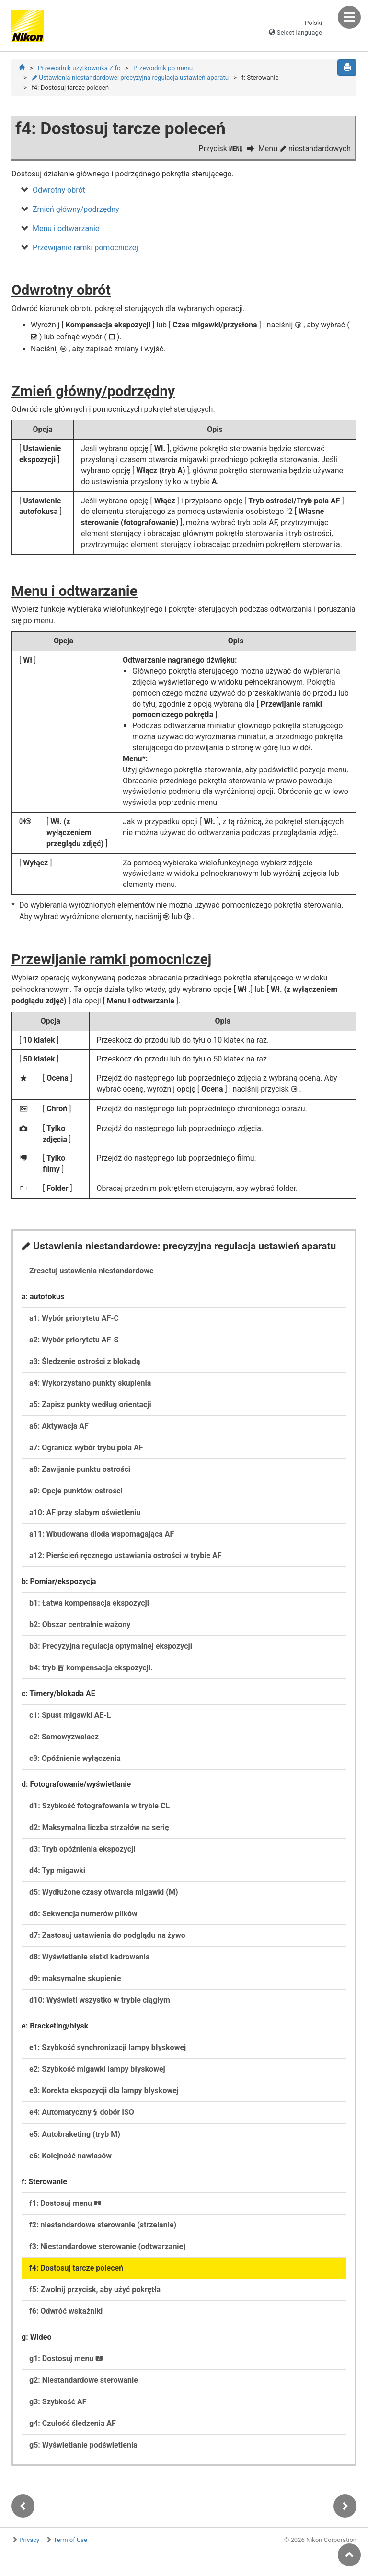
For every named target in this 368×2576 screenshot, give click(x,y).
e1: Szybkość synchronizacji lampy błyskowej (107, 2048)
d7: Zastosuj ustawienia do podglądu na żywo (107, 1936)
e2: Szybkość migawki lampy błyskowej (97, 2070)
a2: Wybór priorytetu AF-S (73, 1340)
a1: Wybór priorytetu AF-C (74, 1319)
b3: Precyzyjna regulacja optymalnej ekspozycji (110, 1647)
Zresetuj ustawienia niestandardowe (91, 1271)
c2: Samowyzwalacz (64, 1737)
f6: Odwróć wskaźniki (66, 2312)
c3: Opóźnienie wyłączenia (75, 1759)
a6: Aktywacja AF (59, 1427)
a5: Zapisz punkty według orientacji (90, 1405)
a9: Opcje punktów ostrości (76, 1491)
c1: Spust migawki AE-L (70, 1716)
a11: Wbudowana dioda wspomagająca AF (101, 1534)
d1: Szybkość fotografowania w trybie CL (99, 1806)
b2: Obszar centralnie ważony (79, 1625)
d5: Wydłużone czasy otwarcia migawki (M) (103, 1893)
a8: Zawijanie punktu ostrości (79, 1470)
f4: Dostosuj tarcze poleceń (76, 2268)
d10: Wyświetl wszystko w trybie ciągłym (99, 2000)
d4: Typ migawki (57, 1871)
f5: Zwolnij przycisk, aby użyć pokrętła (95, 2290)
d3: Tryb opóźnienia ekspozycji (82, 1849)
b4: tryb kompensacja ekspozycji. (91, 1668)
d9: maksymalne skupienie (75, 1979)
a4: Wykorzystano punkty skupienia (90, 1383)
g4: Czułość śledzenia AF (72, 2424)
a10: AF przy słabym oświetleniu (85, 1513)
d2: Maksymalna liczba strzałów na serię (99, 1828)
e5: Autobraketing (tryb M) (74, 2135)
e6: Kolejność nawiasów (70, 2156)
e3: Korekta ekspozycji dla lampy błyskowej (104, 2091)
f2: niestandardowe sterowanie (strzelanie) (102, 2225)
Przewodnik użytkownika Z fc (79, 67)
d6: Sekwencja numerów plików (83, 1914)
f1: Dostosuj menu (65, 2204)
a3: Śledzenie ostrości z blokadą (84, 1362)
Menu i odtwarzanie (66, 228)
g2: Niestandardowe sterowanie (83, 2381)
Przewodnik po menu (163, 67)
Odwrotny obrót (59, 190)
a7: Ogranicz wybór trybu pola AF (86, 1448)
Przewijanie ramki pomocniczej (85, 248)
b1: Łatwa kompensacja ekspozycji (89, 1604)
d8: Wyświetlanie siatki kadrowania (89, 1957)
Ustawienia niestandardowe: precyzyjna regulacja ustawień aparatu (130, 77)
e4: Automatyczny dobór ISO (81, 2113)
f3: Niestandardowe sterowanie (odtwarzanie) (107, 2247)
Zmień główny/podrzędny (76, 209)
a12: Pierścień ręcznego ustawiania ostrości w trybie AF (125, 1556)
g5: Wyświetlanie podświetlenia (83, 2445)
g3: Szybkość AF (58, 2402)
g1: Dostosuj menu (66, 2359)
